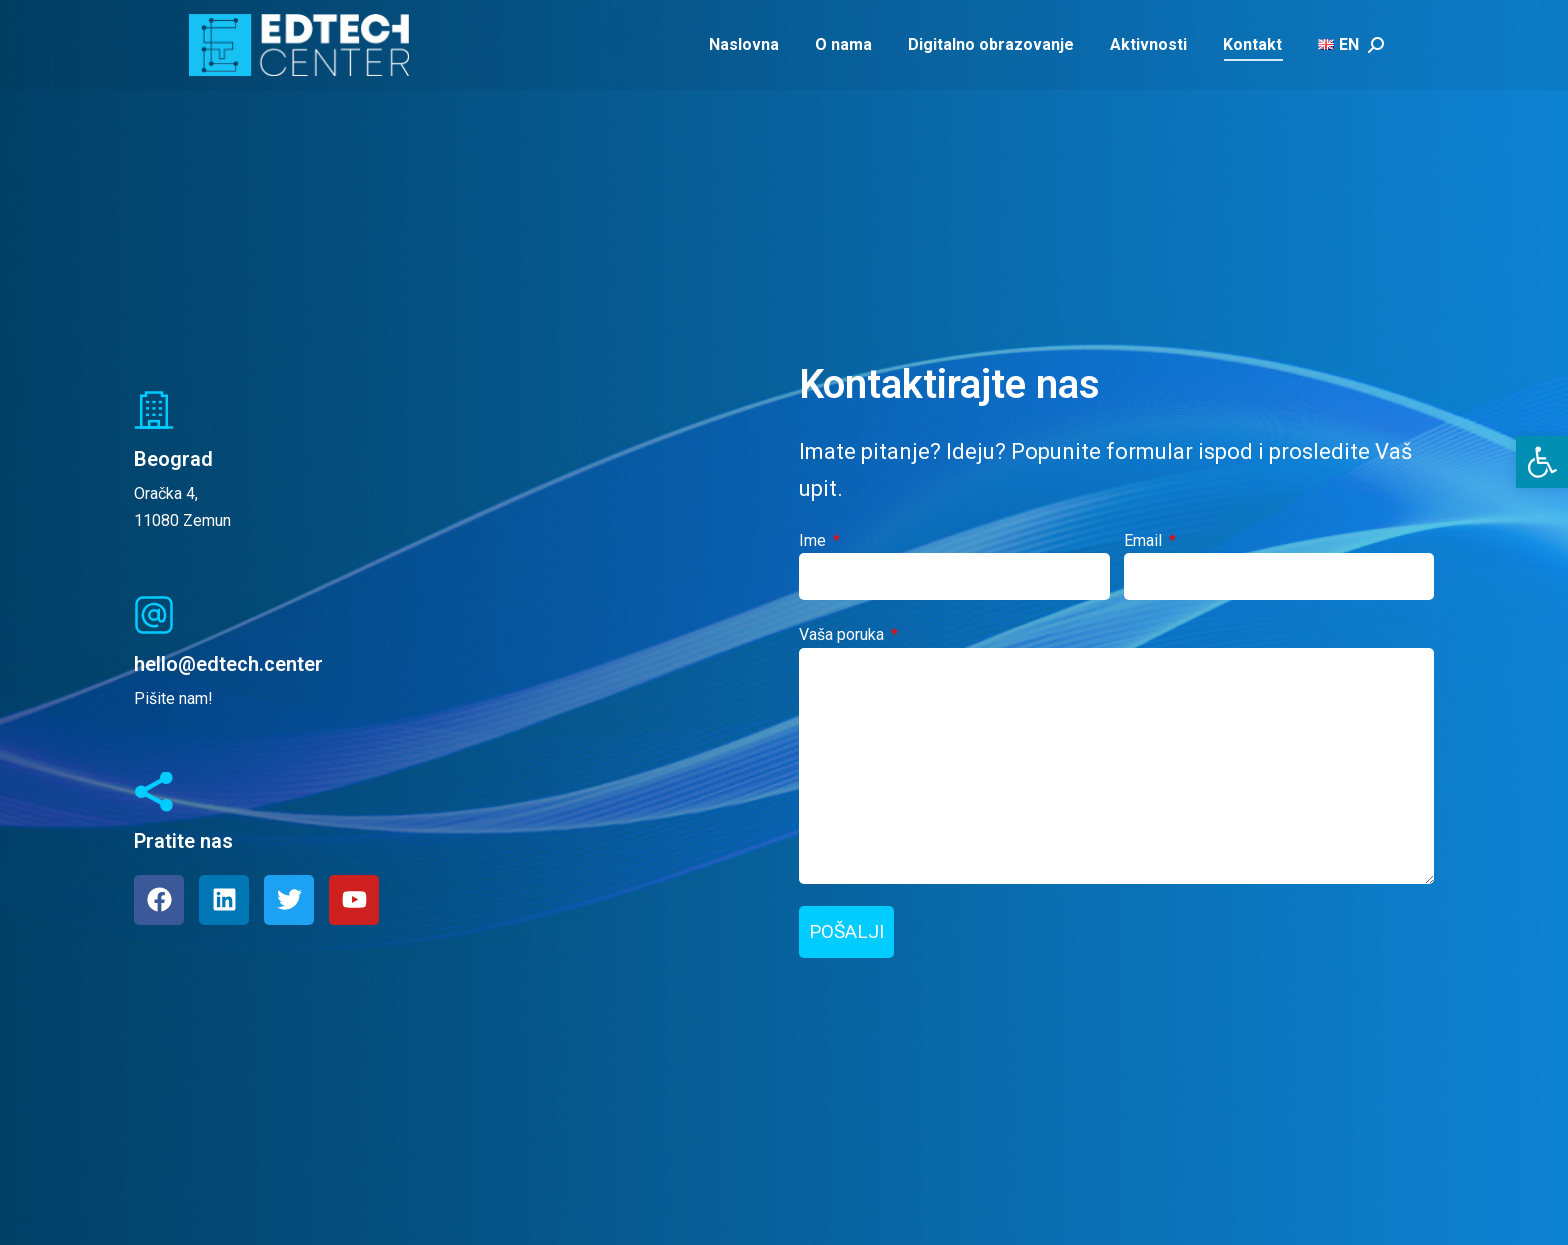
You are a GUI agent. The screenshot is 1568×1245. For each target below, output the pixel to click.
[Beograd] (154, 410)
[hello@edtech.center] (154, 615)
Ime (814, 540)
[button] (1542, 462)
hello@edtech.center (228, 664)
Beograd (173, 459)
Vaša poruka (843, 634)
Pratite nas (183, 841)
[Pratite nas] (154, 792)
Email (1145, 540)
